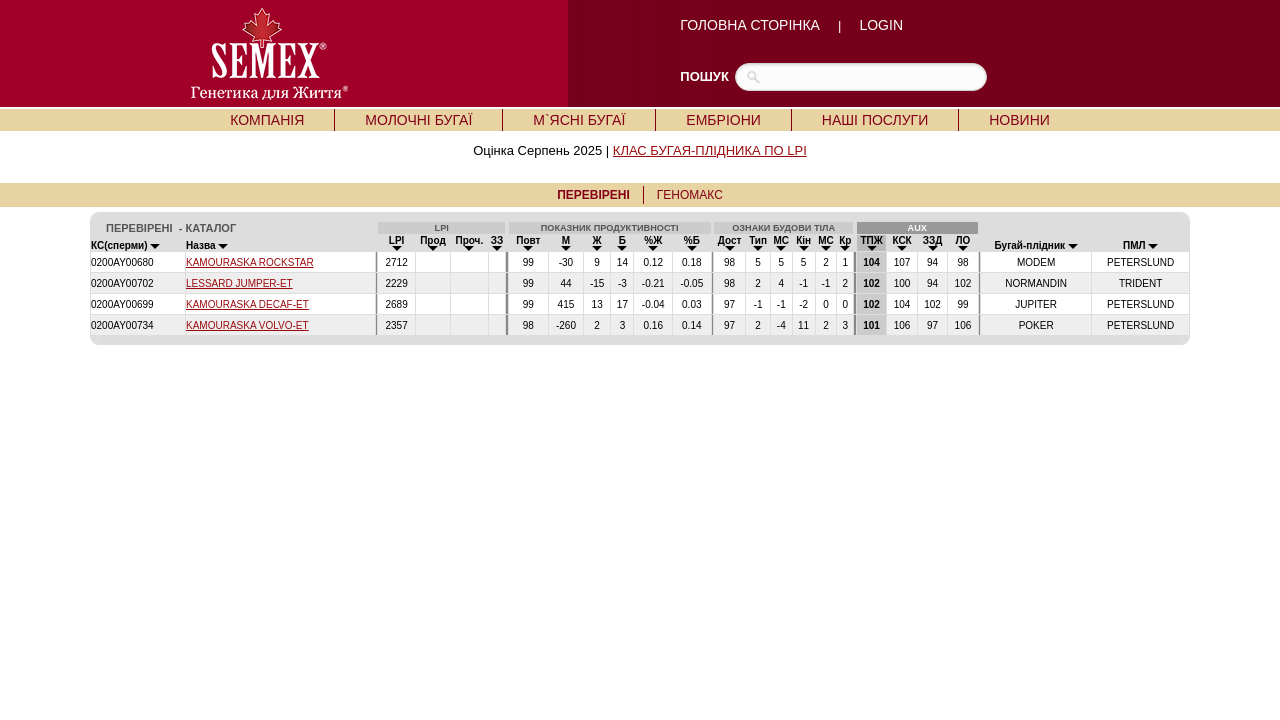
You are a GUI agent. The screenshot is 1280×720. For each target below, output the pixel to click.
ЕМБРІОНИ (723, 120)
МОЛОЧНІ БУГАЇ (418, 120)
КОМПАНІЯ (267, 120)
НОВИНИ (1019, 120)
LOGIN (881, 25)
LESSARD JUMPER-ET (239, 283)
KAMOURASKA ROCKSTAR (250, 262)
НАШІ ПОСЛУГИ (875, 120)
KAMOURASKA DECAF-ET (247, 304)
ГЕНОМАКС (690, 195)
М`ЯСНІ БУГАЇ (579, 120)
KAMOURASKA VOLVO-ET (247, 325)
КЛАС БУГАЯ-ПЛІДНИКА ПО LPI (710, 150)
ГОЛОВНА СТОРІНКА (750, 25)
